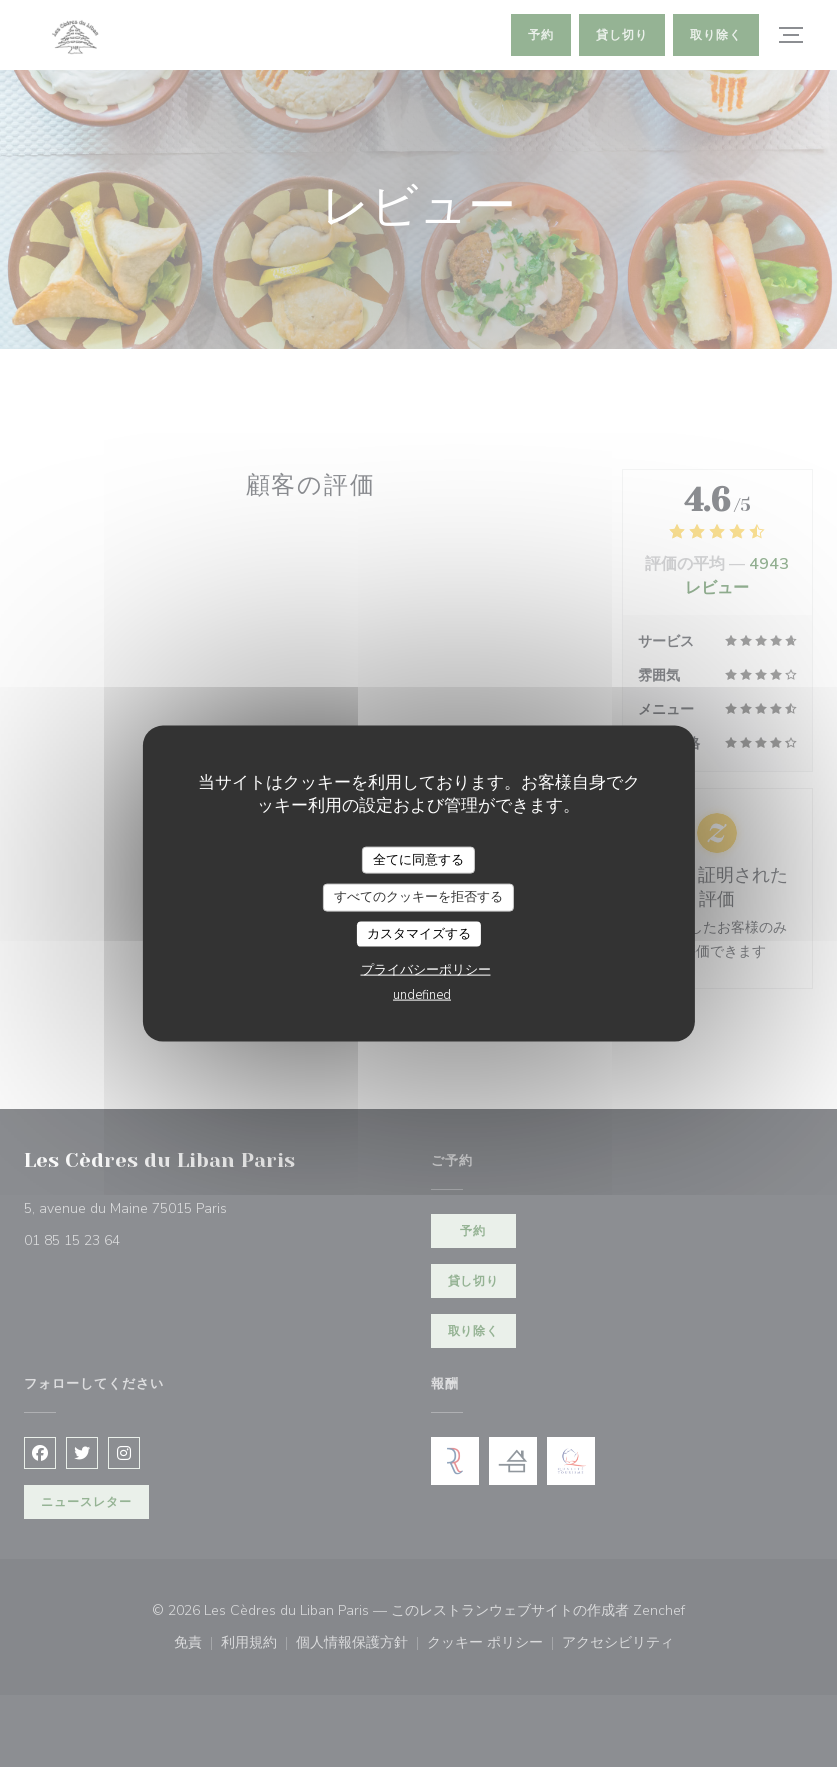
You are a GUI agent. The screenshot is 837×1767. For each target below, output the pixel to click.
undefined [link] (422, 995)
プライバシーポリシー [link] (426, 970)
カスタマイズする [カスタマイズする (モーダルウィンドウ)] (419, 933)
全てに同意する (418, 859)
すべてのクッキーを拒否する (418, 897)
